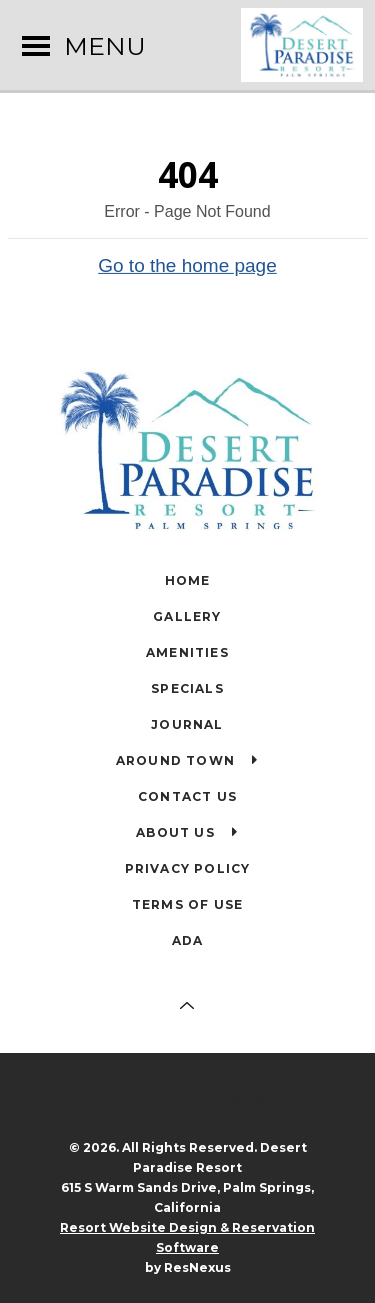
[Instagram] (163, 1098)
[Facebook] (122, 1098)
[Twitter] (204, 1098)
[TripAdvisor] (249, 1098)
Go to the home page (187, 264)
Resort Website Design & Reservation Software (187, 1237)
